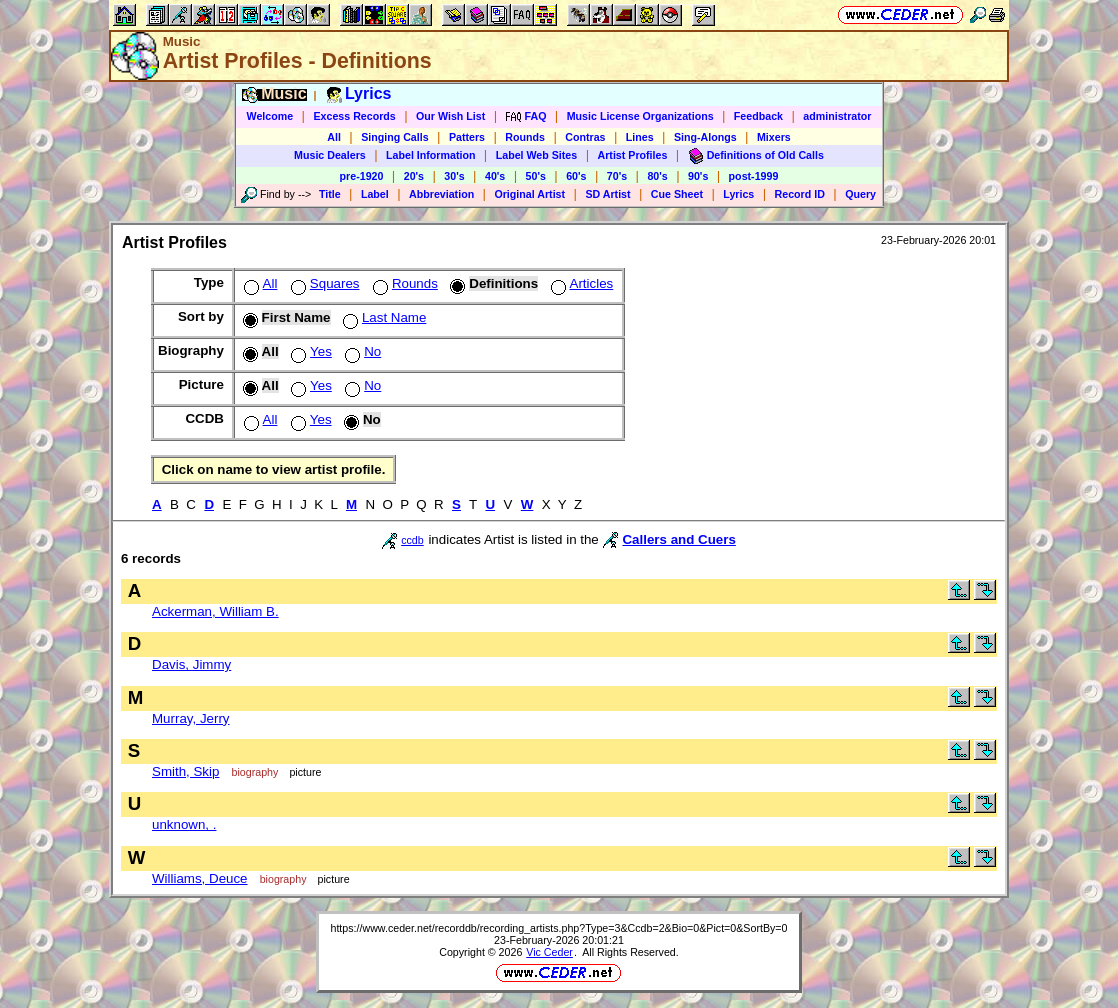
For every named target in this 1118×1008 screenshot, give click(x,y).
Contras (585, 137)
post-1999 (754, 176)
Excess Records (354, 116)
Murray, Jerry (191, 718)
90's (698, 176)
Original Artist (529, 194)
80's (657, 176)
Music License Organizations (640, 116)
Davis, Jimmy (191, 664)
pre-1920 (362, 176)
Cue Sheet (677, 194)
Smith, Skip (185, 771)
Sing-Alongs (705, 137)
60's (576, 176)
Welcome (270, 116)
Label (375, 194)
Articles (580, 283)
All (334, 137)
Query (860, 194)
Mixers (774, 137)
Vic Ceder (549, 952)
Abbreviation (441, 194)
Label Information (430, 155)
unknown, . (184, 824)
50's (536, 176)
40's (495, 176)
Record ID (800, 194)
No (361, 351)
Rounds (525, 137)
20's (414, 176)
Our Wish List (450, 116)
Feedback (758, 116)
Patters (467, 137)
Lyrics (738, 194)
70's (617, 176)
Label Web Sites (537, 155)
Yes (309, 351)
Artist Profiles (633, 155)
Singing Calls (395, 137)
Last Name (382, 317)
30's (454, 176)
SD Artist (607, 194)
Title (330, 194)
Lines (640, 137)
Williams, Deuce (200, 878)
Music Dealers (330, 155)
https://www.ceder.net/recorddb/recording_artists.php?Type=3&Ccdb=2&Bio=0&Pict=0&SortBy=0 (558, 928)
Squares (323, 283)
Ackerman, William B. (215, 611)
